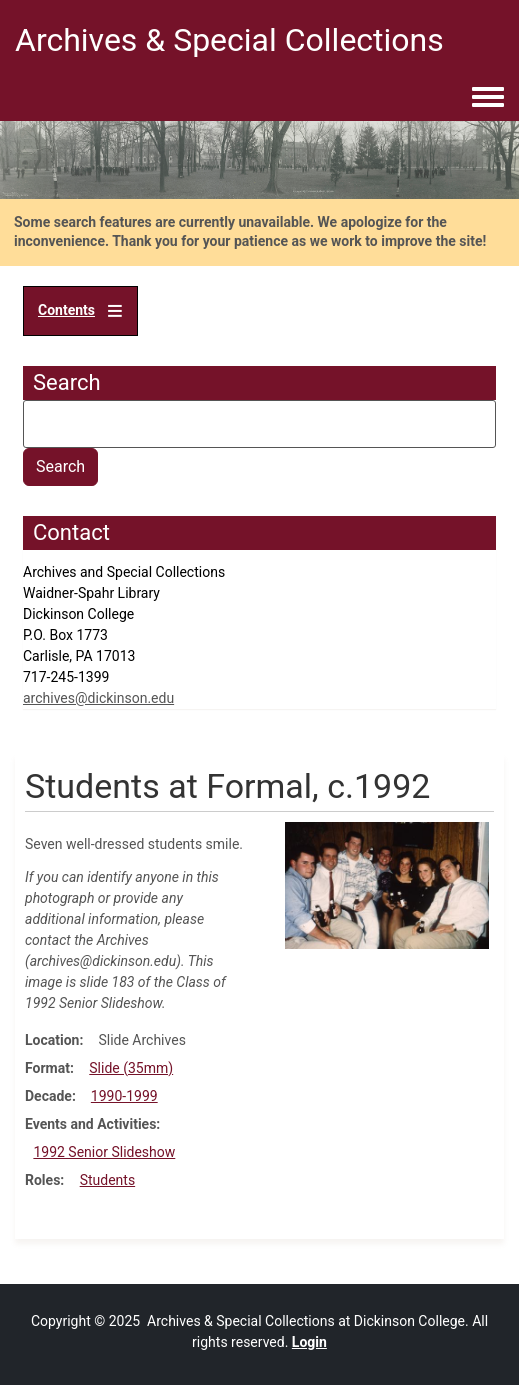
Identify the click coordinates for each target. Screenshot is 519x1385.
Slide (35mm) (131, 1068)
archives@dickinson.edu (98, 698)
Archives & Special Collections (229, 40)
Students (107, 1180)
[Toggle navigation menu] (488, 98)
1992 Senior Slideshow (104, 1152)
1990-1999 (124, 1096)
